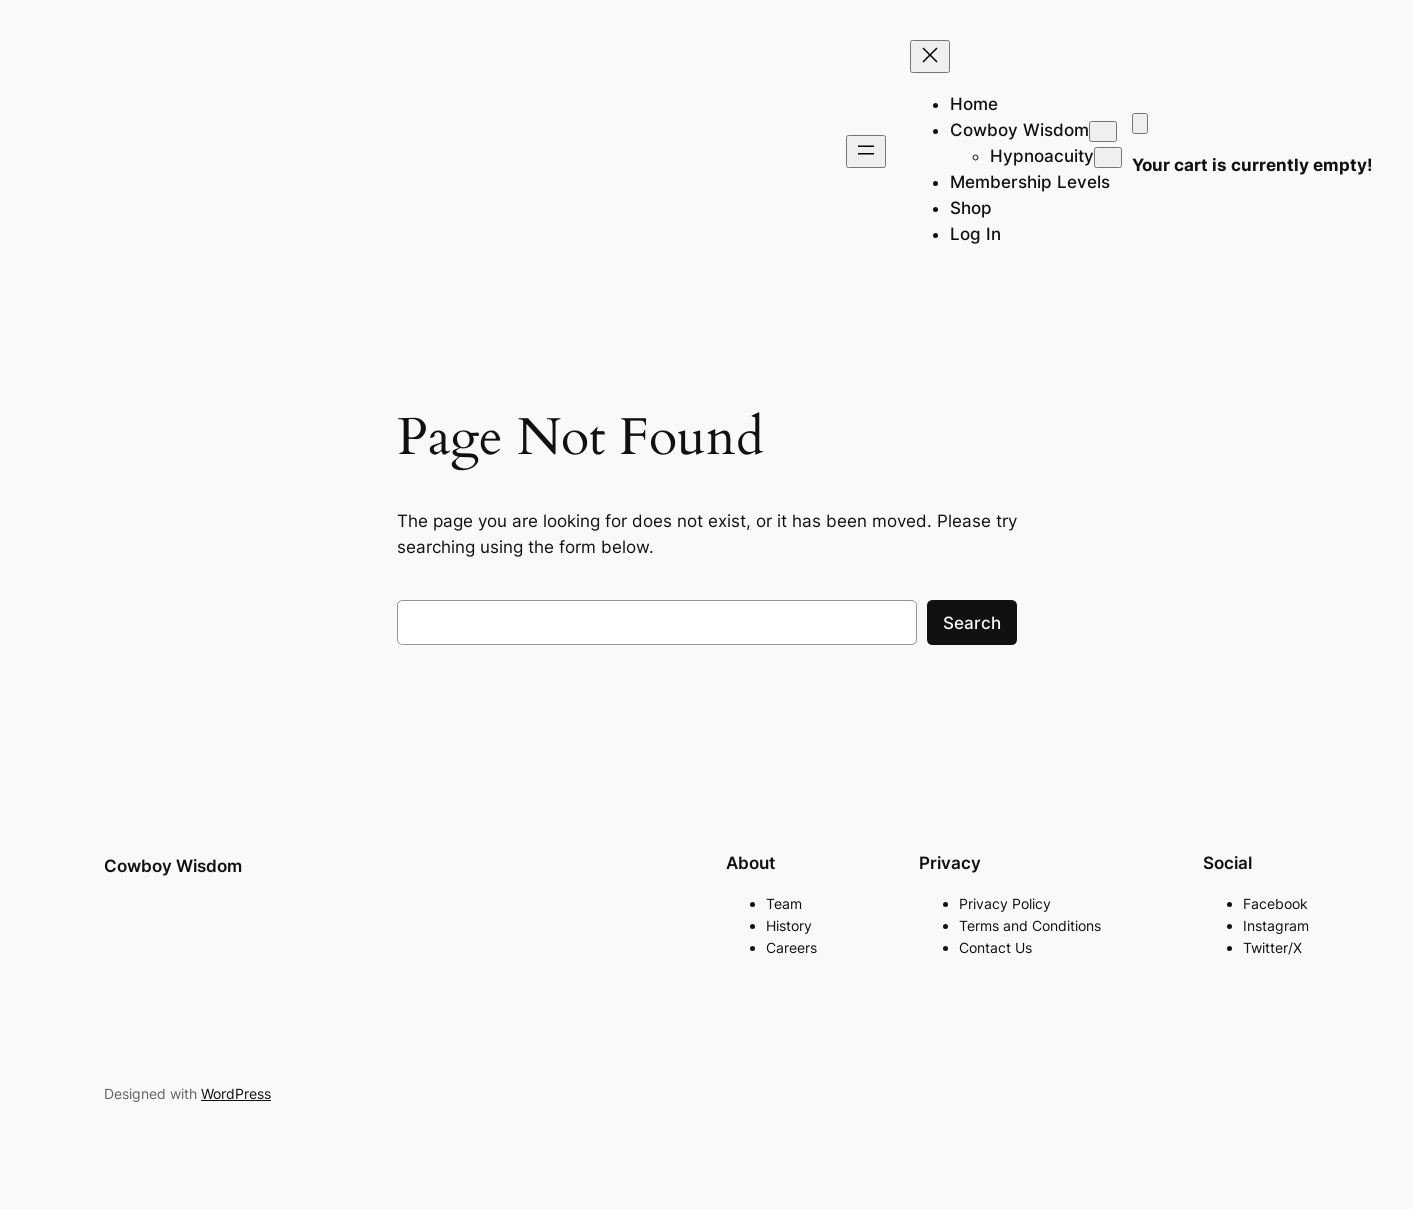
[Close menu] (930, 56)
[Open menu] (866, 151)
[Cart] (1140, 123)
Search (972, 623)
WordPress (236, 1093)
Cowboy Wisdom (173, 866)
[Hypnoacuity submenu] (1108, 157)
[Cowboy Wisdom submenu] (1103, 131)
